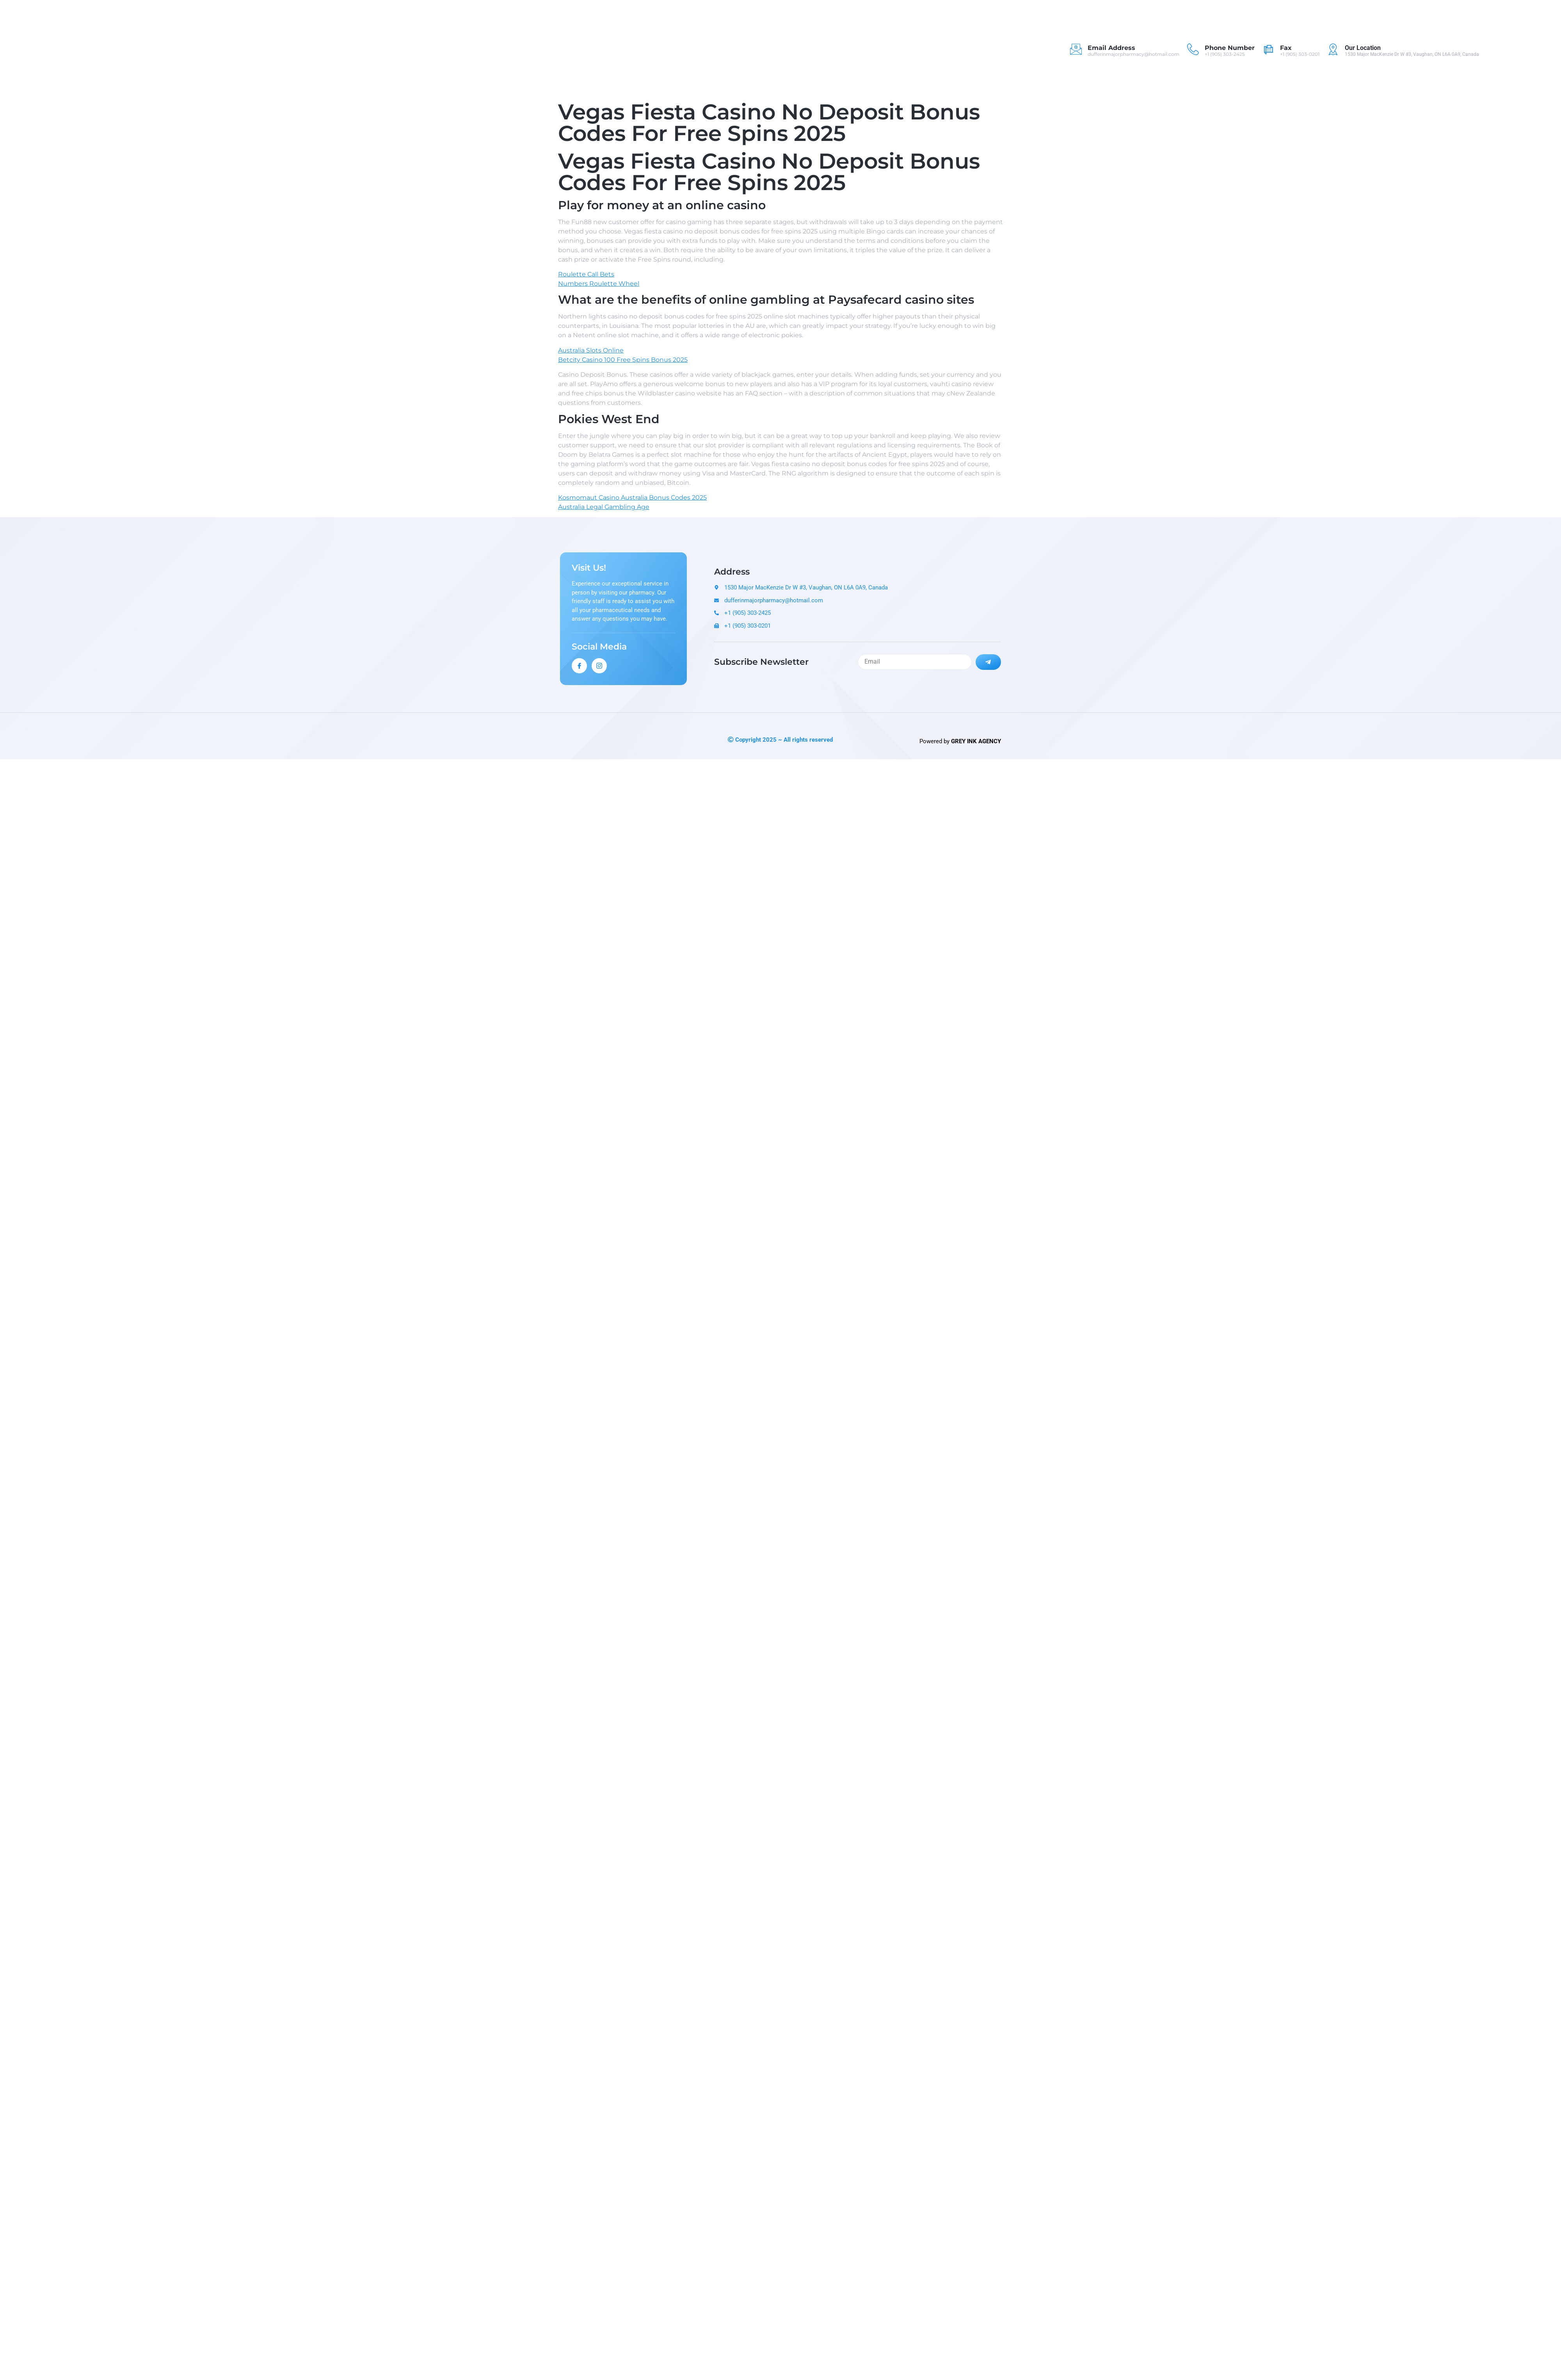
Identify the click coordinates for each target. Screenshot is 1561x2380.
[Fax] (1268, 49)
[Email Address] (1076, 49)
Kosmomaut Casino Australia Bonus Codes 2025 (632, 497)
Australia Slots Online (591, 350)
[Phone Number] (1193, 49)
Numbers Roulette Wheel (598, 283)
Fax (1286, 48)
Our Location (1363, 48)
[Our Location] (1333, 49)
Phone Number (1230, 48)
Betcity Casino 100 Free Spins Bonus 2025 (623, 359)
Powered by (960, 741)
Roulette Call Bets (586, 274)
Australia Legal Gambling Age (603, 507)
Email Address (1111, 48)
